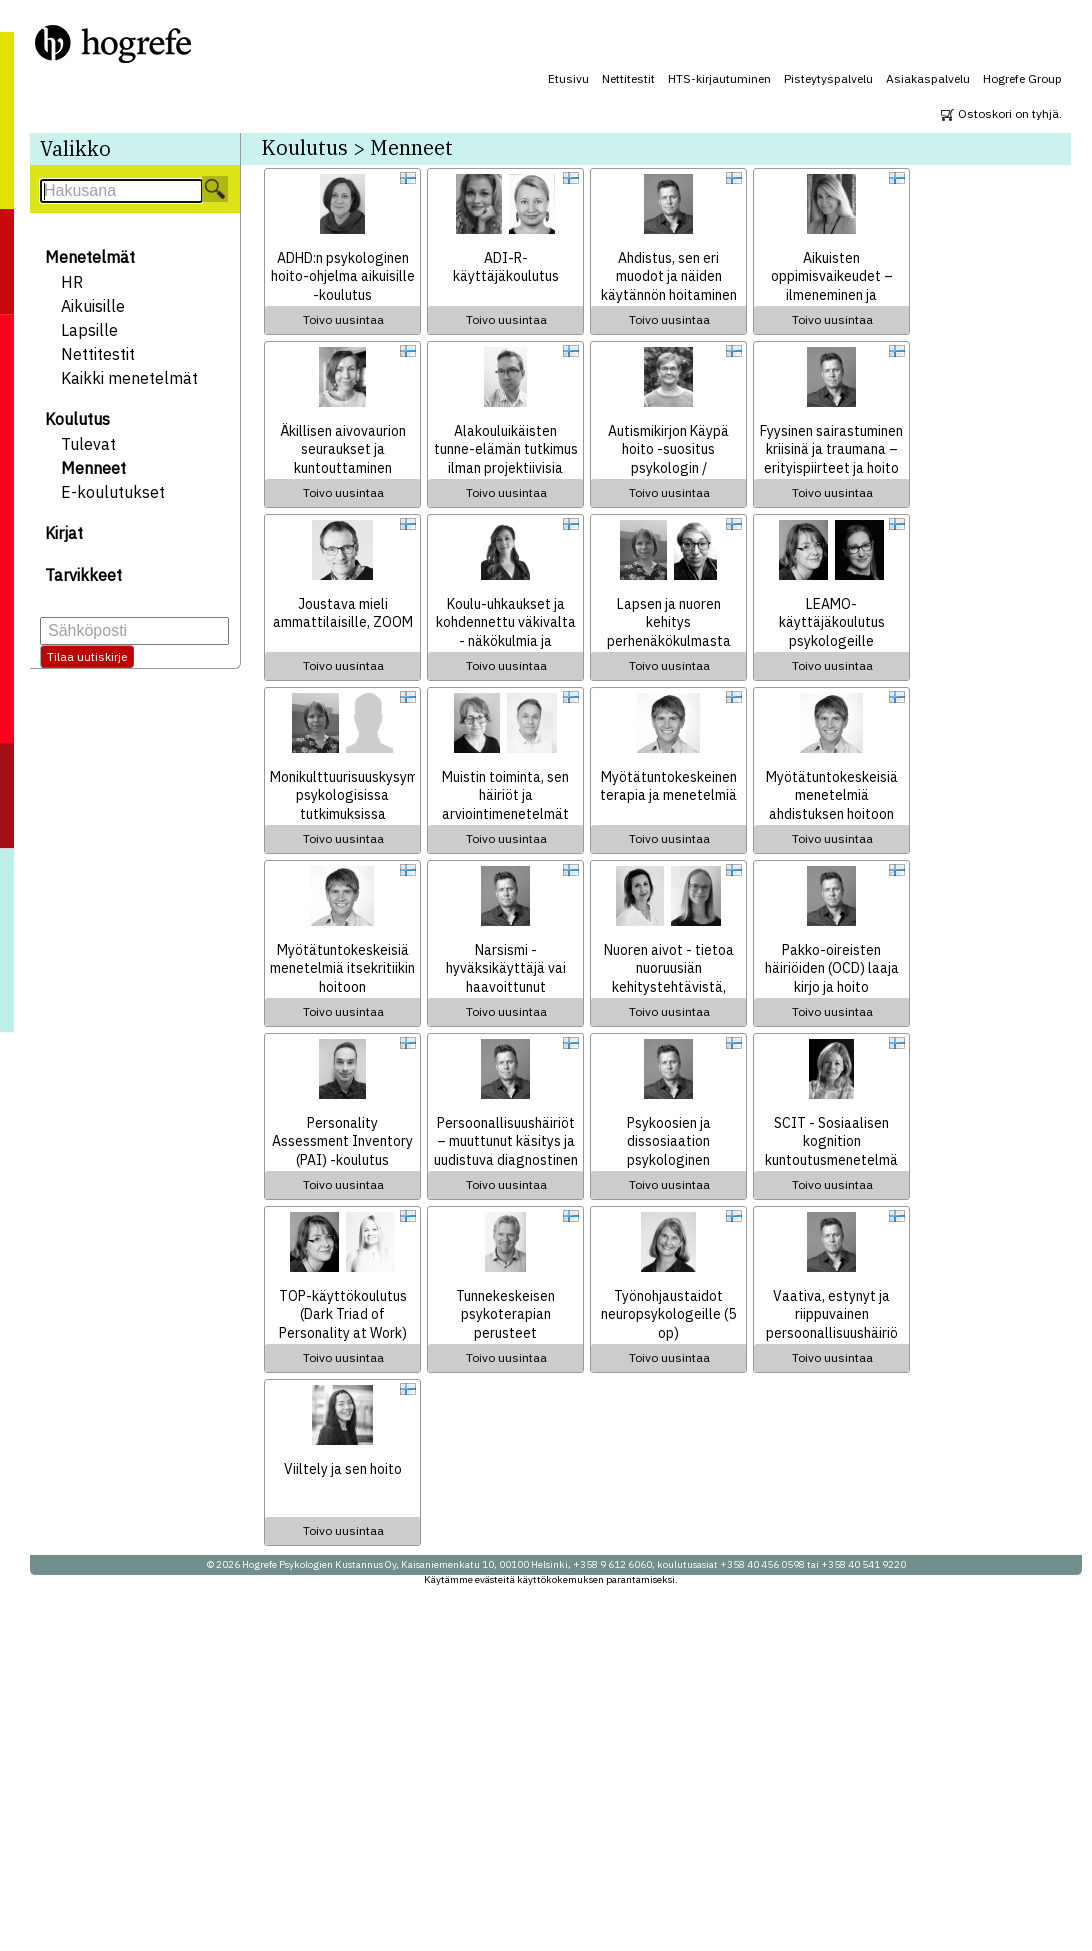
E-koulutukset (113, 492)
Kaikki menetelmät (129, 378)
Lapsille (89, 330)
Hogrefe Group (1022, 78)
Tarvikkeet (83, 575)
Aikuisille (93, 306)
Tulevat (88, 444)
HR (72, 282)
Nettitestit (628, 78)
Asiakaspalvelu (928, 78)
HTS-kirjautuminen (719, 78)
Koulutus (77, 419)
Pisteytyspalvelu (828, 78)
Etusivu (568, 78)
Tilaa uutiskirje (87, 656)
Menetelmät (90, 257)
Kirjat (64, 533)
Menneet (93, 468)
